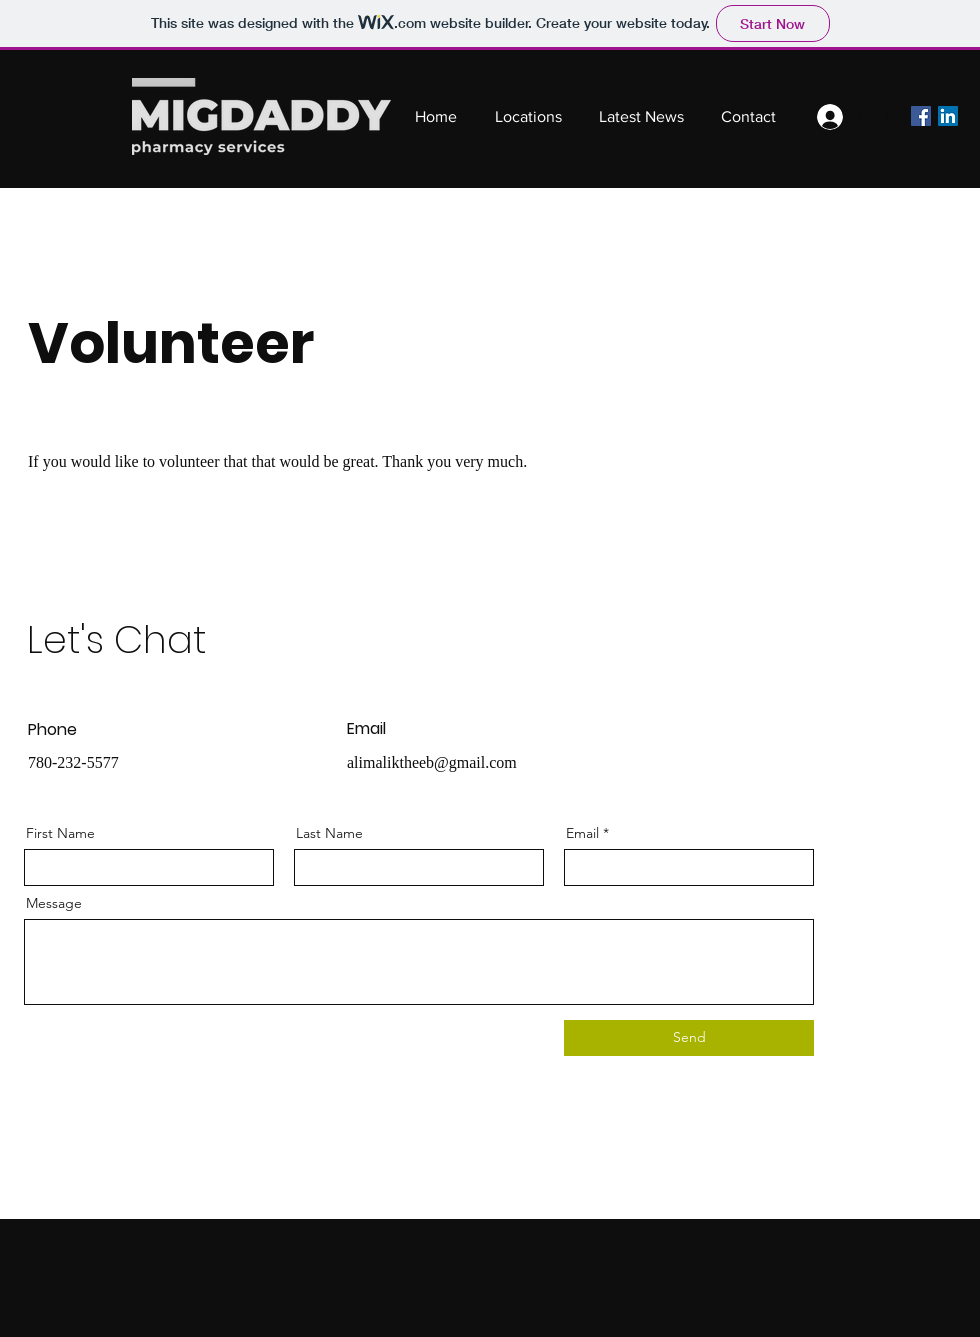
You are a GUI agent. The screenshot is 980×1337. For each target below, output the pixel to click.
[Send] (689, 1038)
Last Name (329, 833)
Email (582, 833)
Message (54, 903)
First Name (60, 833)
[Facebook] (921, 116)
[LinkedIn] (948, 116)
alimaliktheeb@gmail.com (432, 762)
